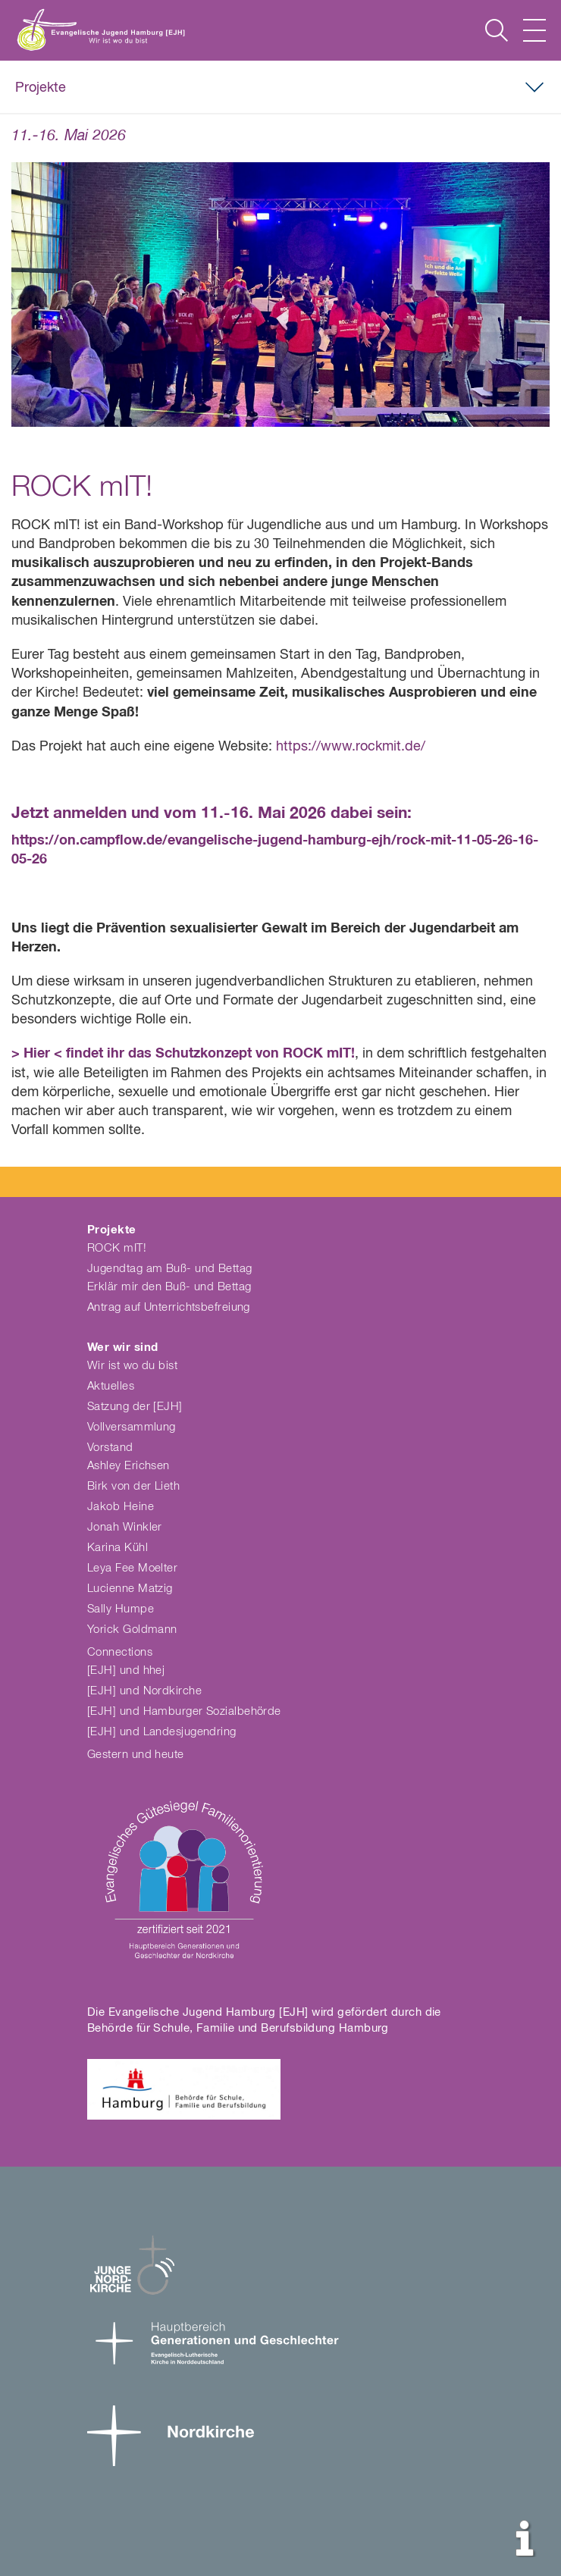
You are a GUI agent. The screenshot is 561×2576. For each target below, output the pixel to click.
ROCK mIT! (116, 1248)
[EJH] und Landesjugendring (162, 1732)
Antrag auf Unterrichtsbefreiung (168, 1307)
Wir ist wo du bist (132, 1365)
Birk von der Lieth (133, 1486)
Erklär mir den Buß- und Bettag (169, 1287)
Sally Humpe (120, 1609)
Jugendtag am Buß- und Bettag (169, 1268)
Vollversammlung (131, 1427)
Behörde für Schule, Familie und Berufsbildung (211, 2028)
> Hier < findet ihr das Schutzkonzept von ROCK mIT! (183, 1054)
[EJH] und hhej (126, 1670)
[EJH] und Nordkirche (144, 1691)
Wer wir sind (122, 1347)
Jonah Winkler (124, 1527)
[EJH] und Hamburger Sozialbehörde (184, 1711)
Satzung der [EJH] (135, 1406)
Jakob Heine (120, 1506)
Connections (119, 1652)
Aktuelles (110, 1386)
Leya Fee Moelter (132, 1568)
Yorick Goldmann (132, 1629)
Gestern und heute (135, 1754)
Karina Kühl (117, 1547)
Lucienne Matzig (130, 1588)
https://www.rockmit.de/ (350, 747)
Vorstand (110, 1447)
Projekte (40, 88)
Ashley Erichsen (128, 1465)
